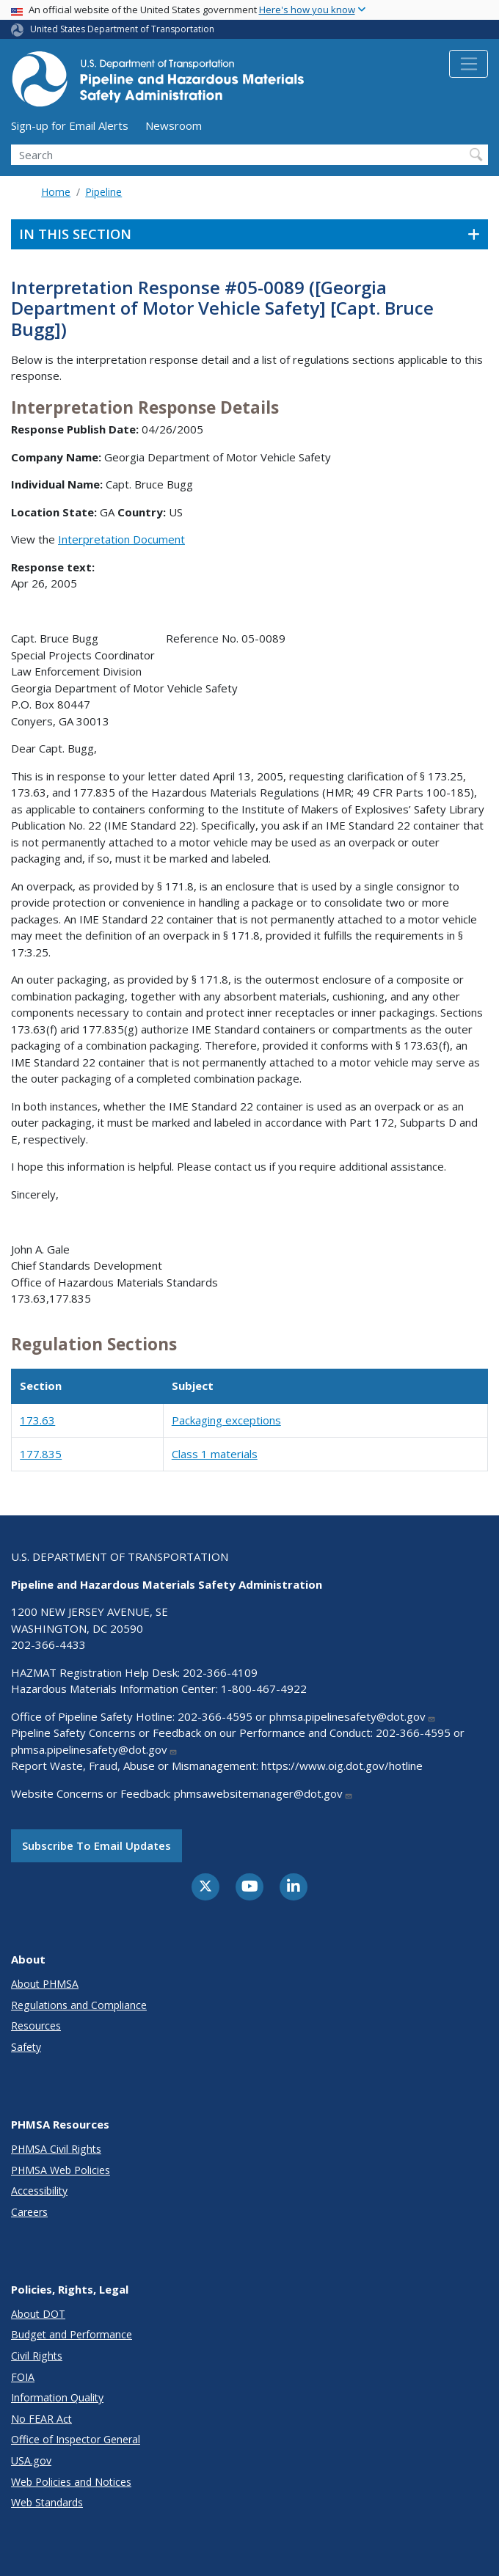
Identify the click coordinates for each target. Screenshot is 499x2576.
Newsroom (173, 125)
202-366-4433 (48, 1644)
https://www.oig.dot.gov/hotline (342, 1765)
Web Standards (47, 2502)
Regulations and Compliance (79, 2005)
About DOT (38, 2314)
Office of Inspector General (75, 2439)
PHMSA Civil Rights (56, 2149)
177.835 (41, 1453)
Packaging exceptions (226, 1420)
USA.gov (31, 2460)
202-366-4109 (220, 1672)
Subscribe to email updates (96, 1845)
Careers (29, 2212)
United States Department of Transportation (122, 29)
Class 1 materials (215, 1453)
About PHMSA (45, 1984)
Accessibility (39, 2191)
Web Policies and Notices (71, 2482)
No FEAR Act (41, 2419)
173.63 (37, 1420)
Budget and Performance (71, 2334)
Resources (36, 2025)
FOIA (22, 2377)
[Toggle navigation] (468, 64)
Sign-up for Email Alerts (69, 125)
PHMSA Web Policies (60, 2170)
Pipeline (103, 192)
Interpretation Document (121, 539)
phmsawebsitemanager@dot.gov (263, 1793)
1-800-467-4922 (264, 1688)
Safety (26, 2047)
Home (55, 192)
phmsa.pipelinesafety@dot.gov (352, 1716)
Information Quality (57, 2397)
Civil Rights (36, 2356)
